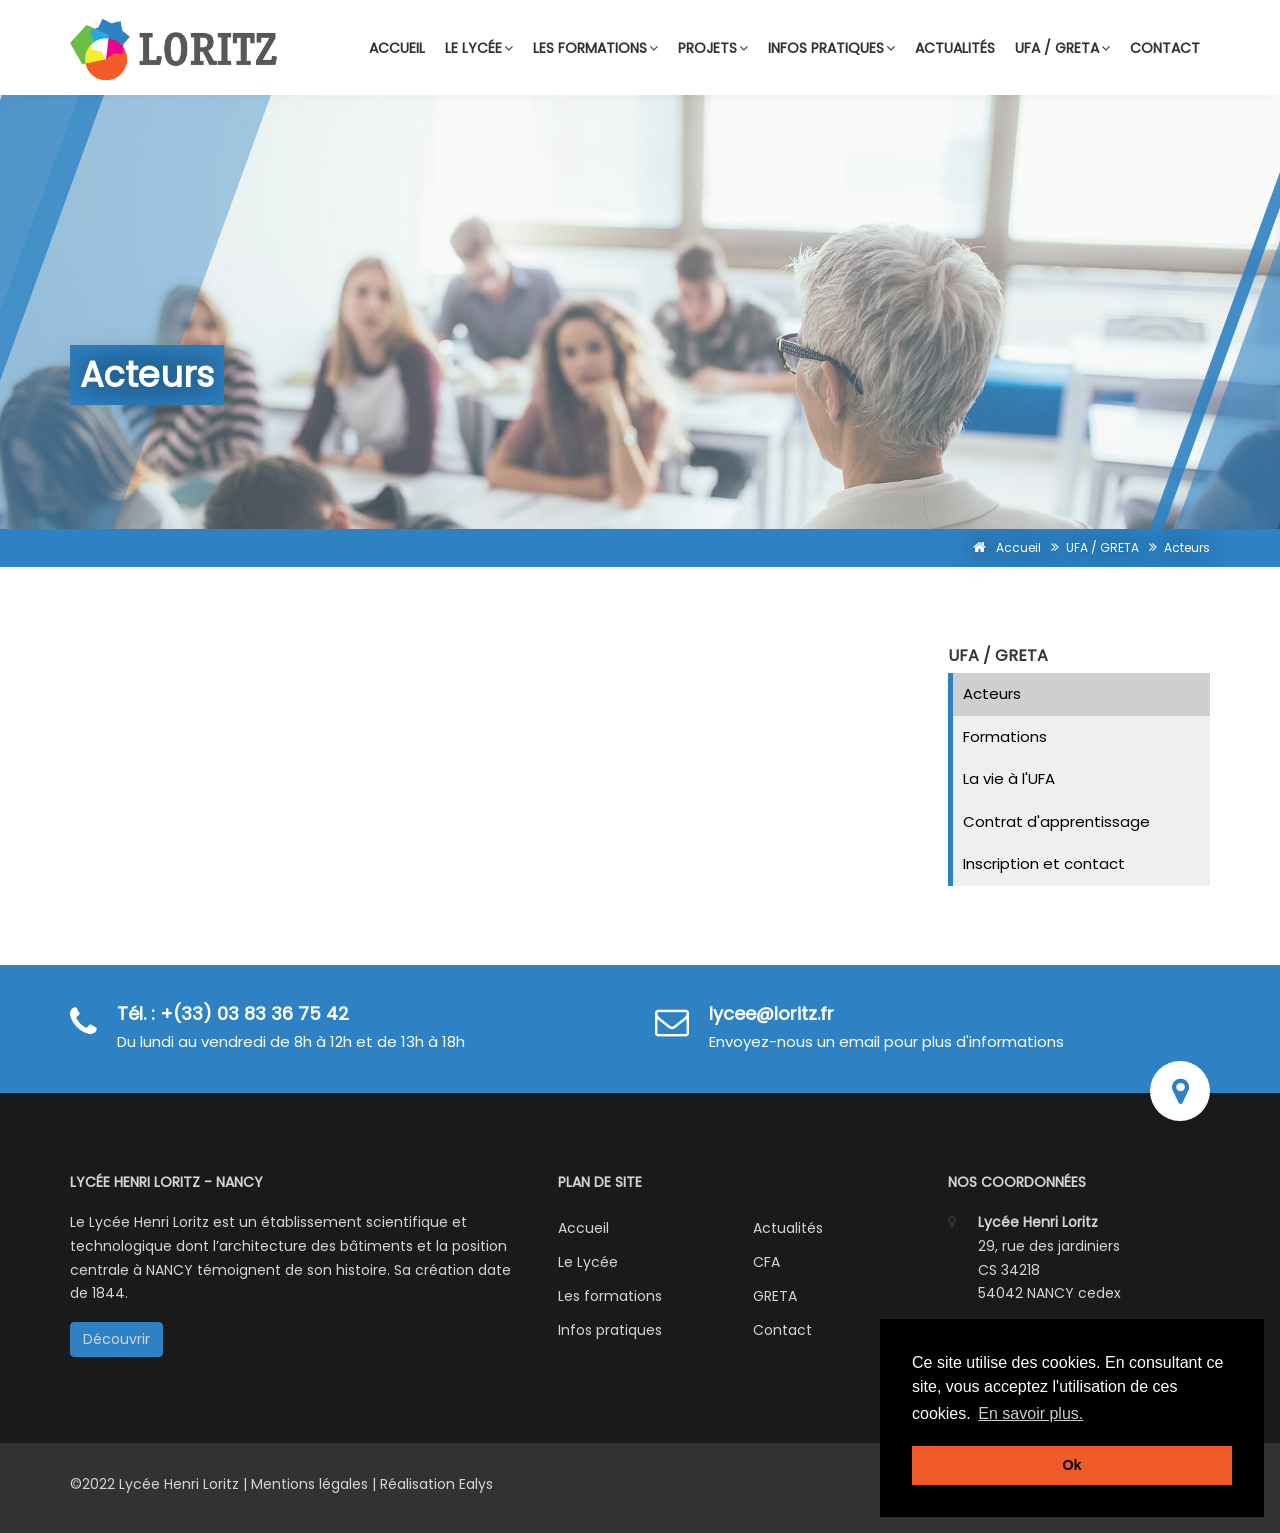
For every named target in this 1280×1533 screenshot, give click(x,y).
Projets (713, 48)
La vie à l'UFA (1009, 778)
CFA (766, 1262)
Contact (1165, 48)
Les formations (595, 48)
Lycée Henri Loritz (181, 1484)
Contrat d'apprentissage (1056, 821)
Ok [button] (1071, 1465)
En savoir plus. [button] (1030, 1413)
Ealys (476, 1484)
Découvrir (116, 1339)
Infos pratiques (831, 48)
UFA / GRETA (1062, 48)
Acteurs (992, 693)
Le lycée (479, 48)
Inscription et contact (1044, 863)
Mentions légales (309, 1484)
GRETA (775, 1296)
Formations (1005, 736)
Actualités (955, 48)
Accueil (397, 48)
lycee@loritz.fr (771, 1013)
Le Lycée (588, 1262)
